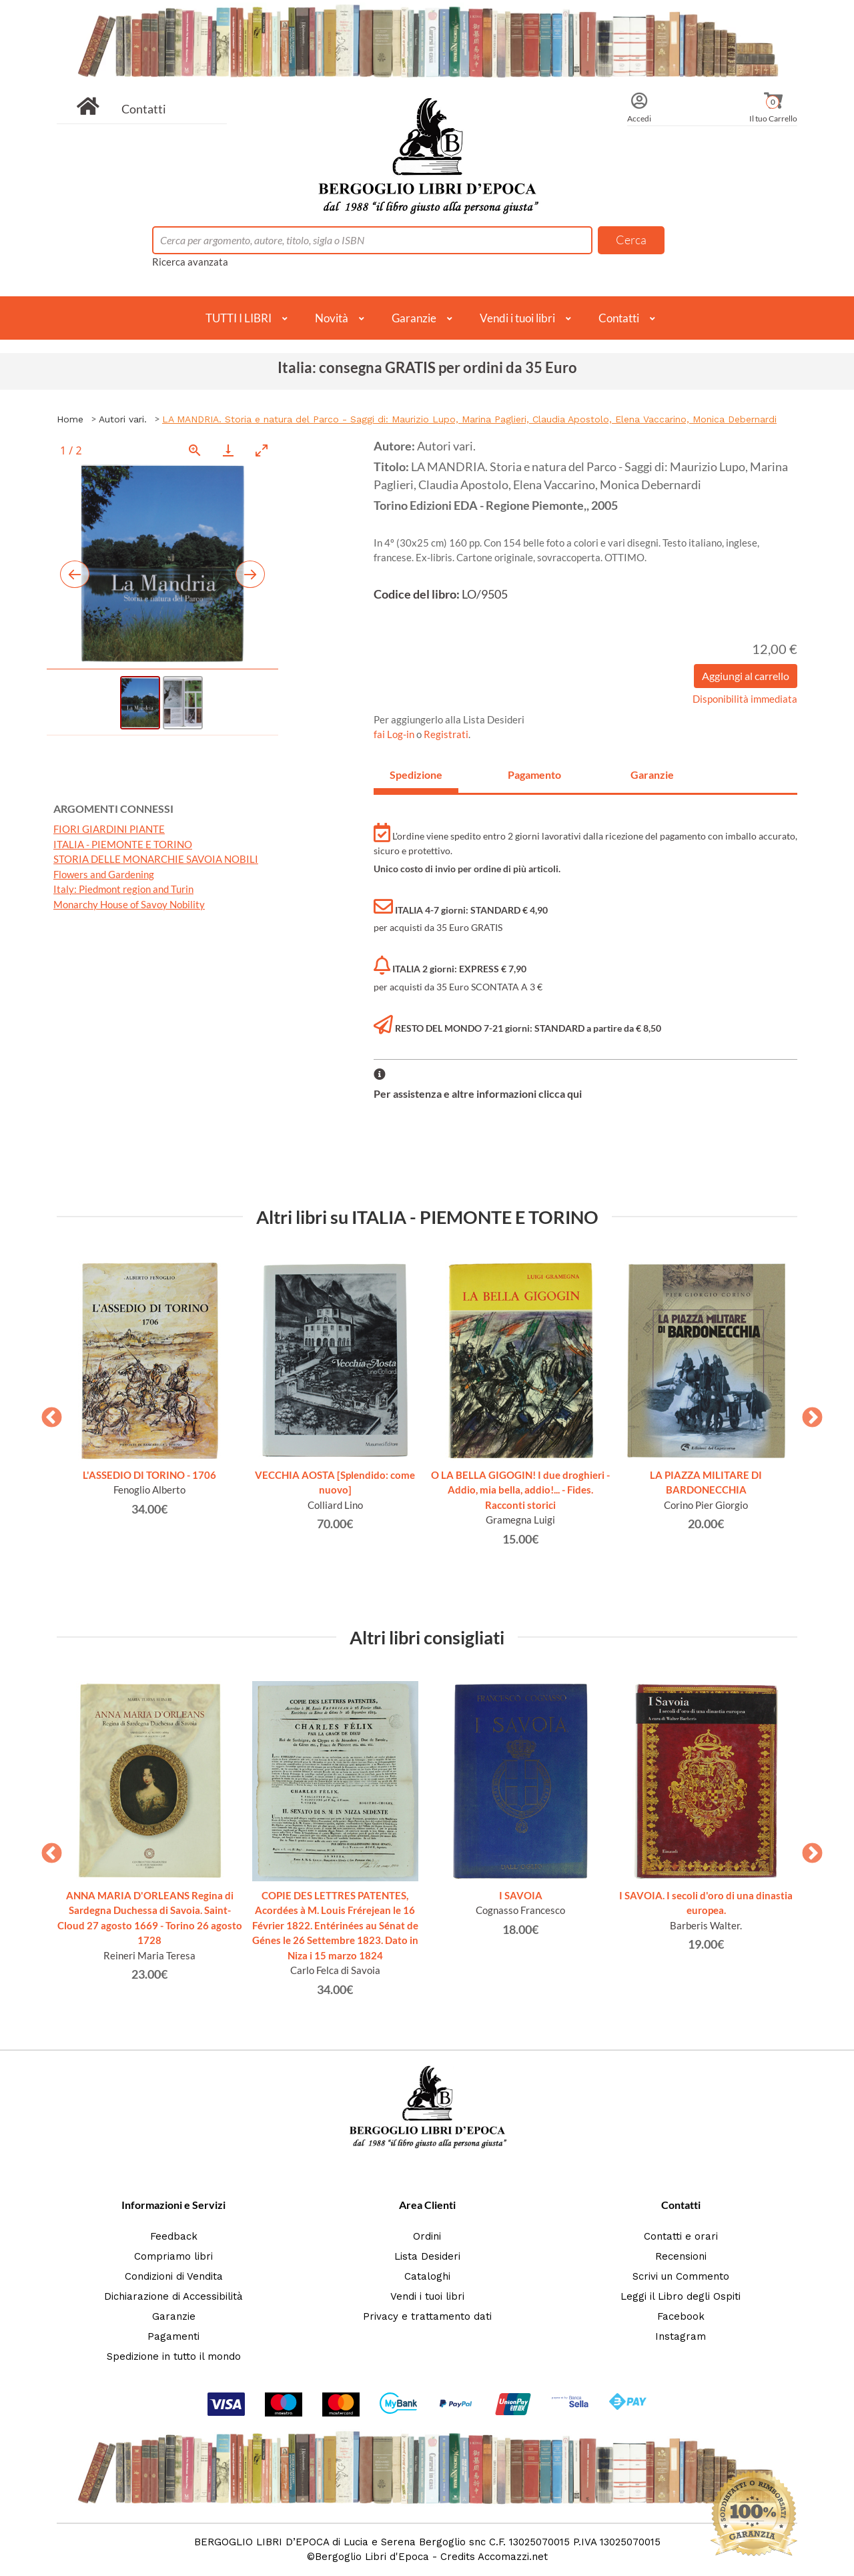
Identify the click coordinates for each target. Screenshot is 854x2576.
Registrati (446, 734)
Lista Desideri (427, 2256)
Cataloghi (427, 2276)
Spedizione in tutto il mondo (174, 2356)
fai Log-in (395, 734)
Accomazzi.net (513, 2557)
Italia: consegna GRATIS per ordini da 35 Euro (427, 367)
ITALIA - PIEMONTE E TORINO (122, 844)
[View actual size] (194, 450)
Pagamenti (173, 2336)
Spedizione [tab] (416, 774)
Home (70, 419)
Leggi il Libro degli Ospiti (680, 2296)
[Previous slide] (74, 574)
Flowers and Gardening (103, 874)
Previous (46, 1413)
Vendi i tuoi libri (517, 318)
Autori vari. (123, 419)
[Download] (228, 450)
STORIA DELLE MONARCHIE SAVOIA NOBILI (155, 859)
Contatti (143, 108)
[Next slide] (250, 574)
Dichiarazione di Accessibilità (173, 2296)
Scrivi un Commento (680, 2276)
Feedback (173, 2236)
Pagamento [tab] (534, 774)
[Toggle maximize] (261, 450)
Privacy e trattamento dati (427, 2316)
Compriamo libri (173, 2256)
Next (807, 1413)
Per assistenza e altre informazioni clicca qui (478, 1093)
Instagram (680, 2336)
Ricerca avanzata (190, 262)
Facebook (681, 2316)
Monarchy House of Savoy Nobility (129, 904)
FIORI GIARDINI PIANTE (109, 829)
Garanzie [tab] (652, 774)
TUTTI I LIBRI (238, 318)
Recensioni (681, 2256)
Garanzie (414, 318)
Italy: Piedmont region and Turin (123, 889)
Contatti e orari (681, 2236)
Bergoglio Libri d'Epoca (372, 2557)
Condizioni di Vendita (174, 2276)
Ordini (427, 2236)
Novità (331, 318)
